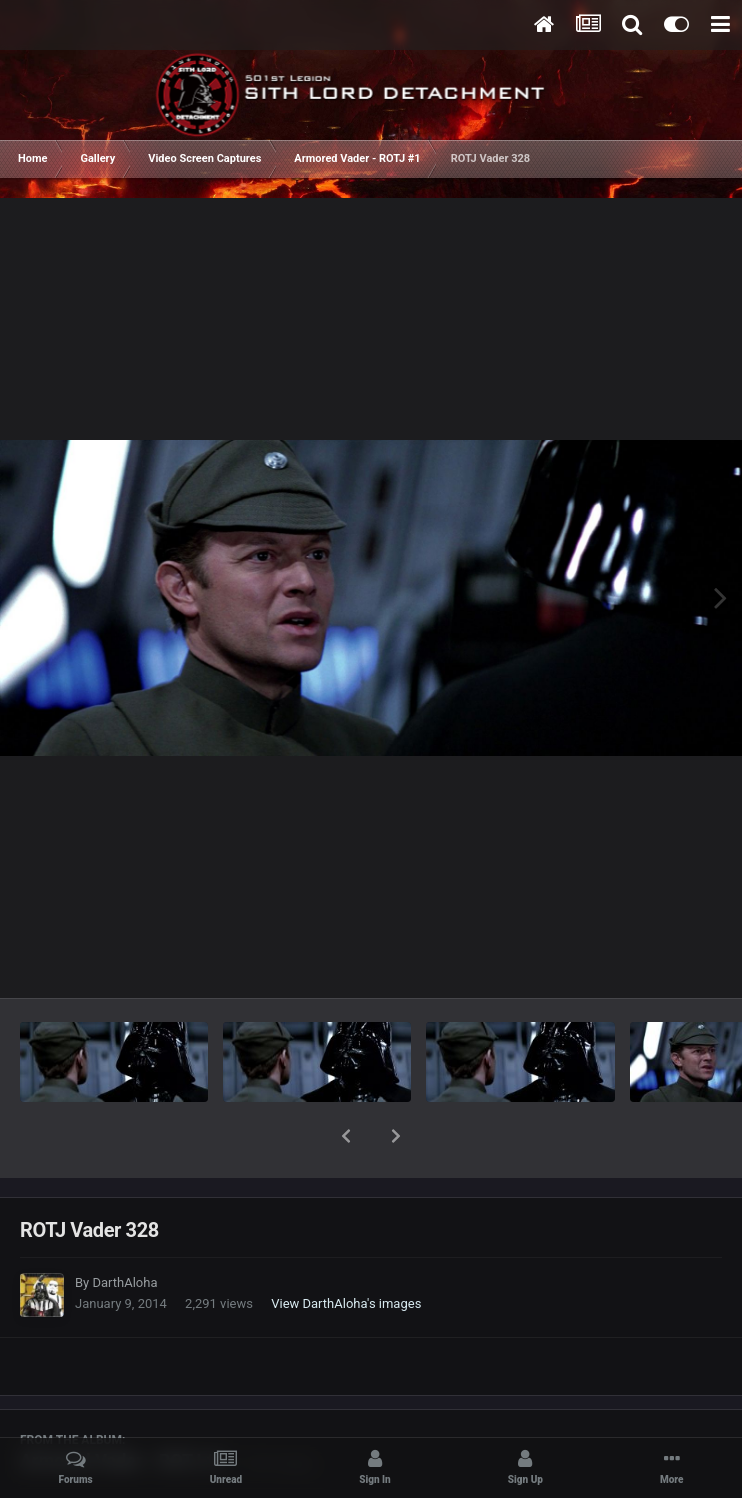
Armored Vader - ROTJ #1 (123, 1408)
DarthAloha (124, 1230)
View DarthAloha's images (346, 1251)
